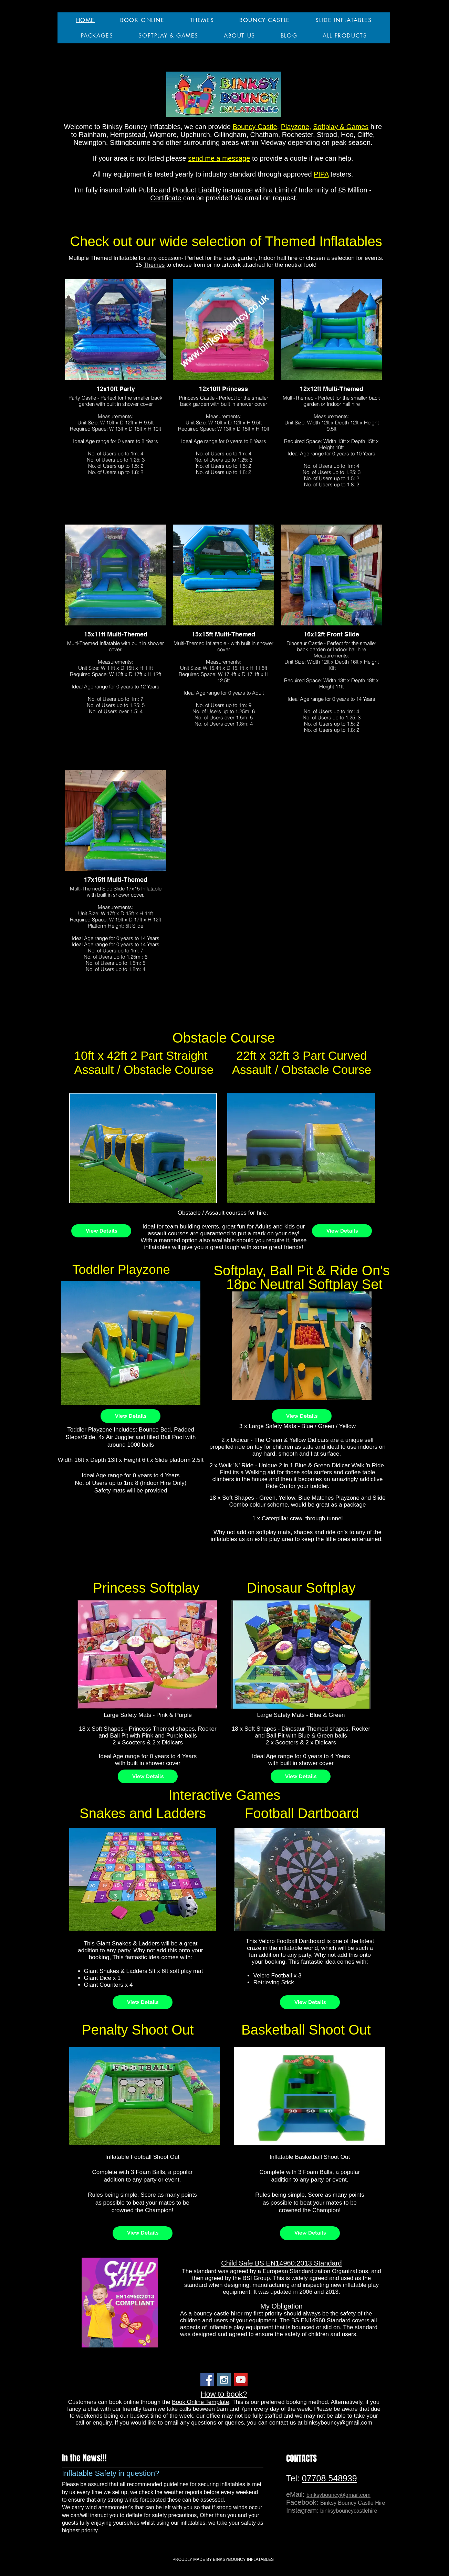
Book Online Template (200, 2402)
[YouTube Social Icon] (241, 2379)
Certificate (166, 198)
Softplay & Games (340, 126)
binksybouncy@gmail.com (338, 2422)
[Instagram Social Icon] (224, 2379)
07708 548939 (329, 2478)
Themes (154, 265)
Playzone (295, 126)
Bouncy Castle (255, 126)
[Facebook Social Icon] (207, 2379)
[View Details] (101, 1230)
